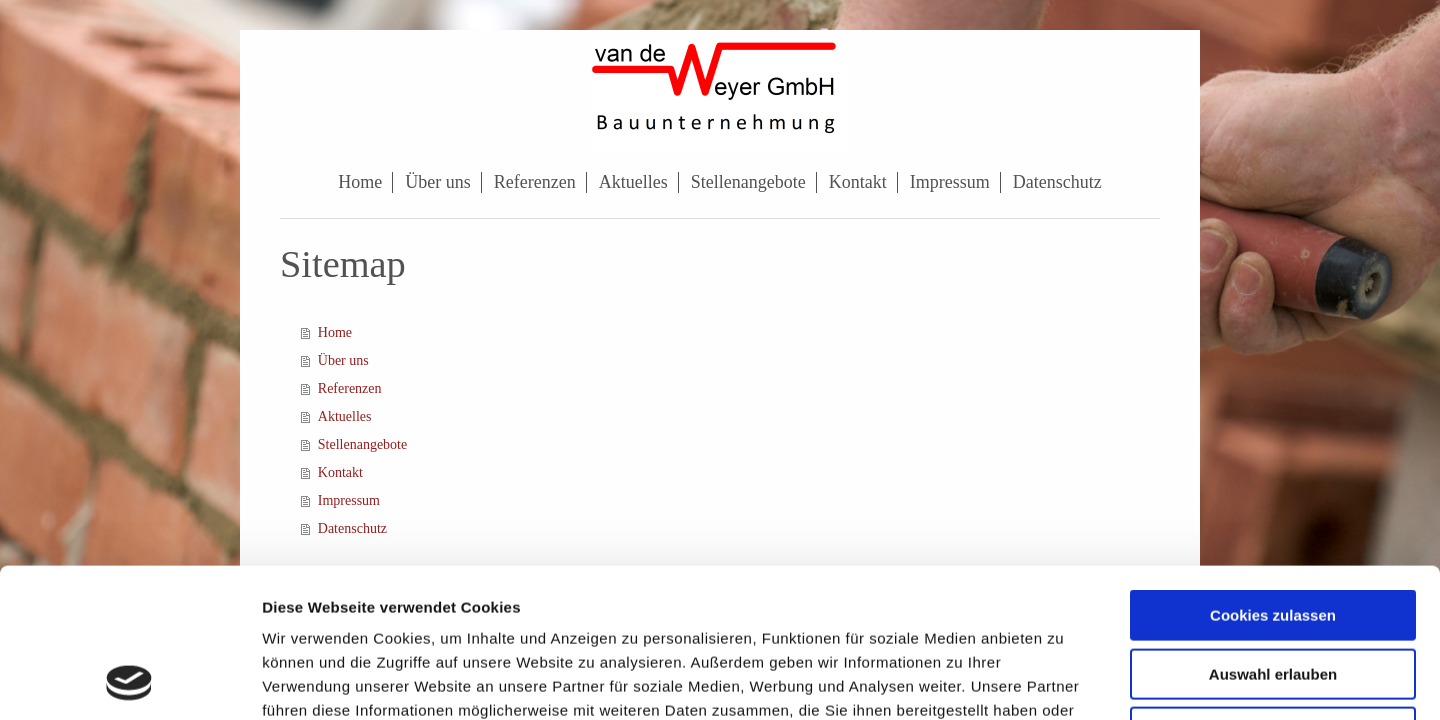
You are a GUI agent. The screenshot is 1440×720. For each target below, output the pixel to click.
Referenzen (350, 388)
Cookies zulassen (1273, 475)
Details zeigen (1063, 680)
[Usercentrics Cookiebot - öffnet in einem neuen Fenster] (129, 681)
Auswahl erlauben (1273, 534)
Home (335, 332)
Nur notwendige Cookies (1273, 592)
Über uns (343, 360)
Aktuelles (345, 416)
